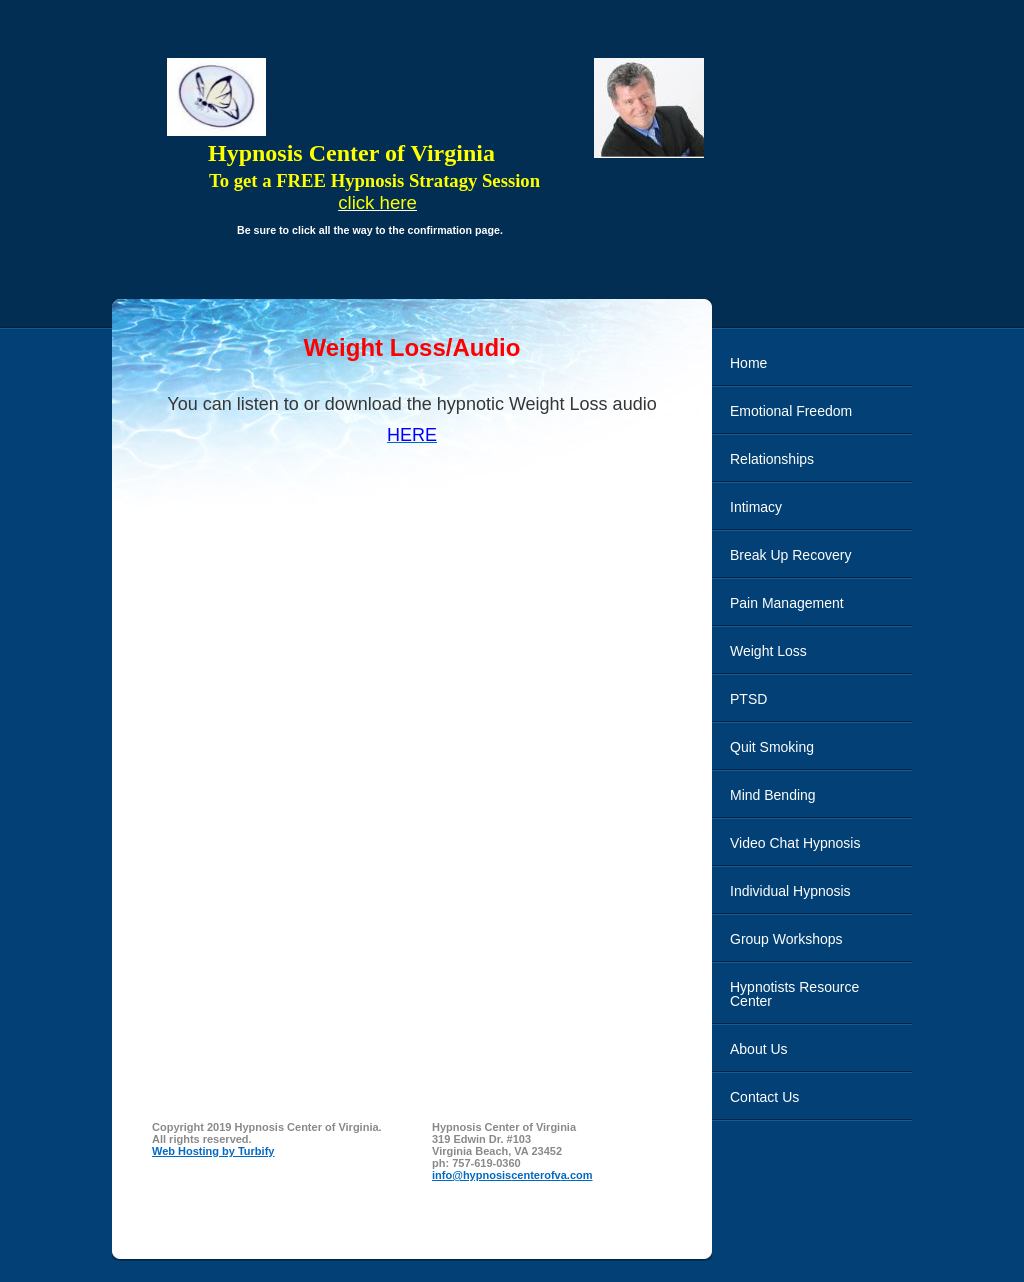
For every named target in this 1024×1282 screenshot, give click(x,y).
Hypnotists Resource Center (794, 994)
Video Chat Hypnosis (795, 843)
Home (748, 363)
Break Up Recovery (790, 555)
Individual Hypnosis (790, 891)
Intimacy (756, 507)
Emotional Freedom (791, 411)
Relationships (772, 459)
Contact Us (764, 1097)
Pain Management (787, 603)
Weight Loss (768, 651)
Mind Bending (773, 795)
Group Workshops (786, 939)
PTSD (748, 699)
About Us (759, 1049)
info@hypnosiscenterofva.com (512, 1175)
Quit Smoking (772, 747)
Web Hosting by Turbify (213, 1151)
